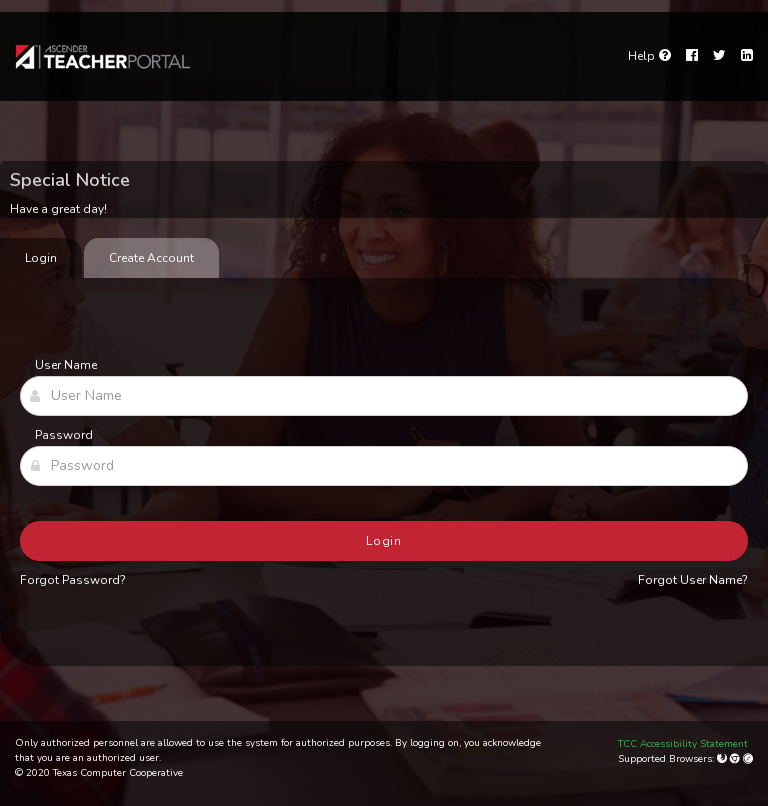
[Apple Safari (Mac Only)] (748, 759)
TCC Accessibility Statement (683, 744)
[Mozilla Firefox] (723, 759)
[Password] (384, 466)
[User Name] (384, 396)
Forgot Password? (73, 580)
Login (384, 541)
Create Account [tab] (151, 258)
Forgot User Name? (693, 580)
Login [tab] (41, 258)
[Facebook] (692, 56)
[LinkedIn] (747, 56)
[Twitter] (719, 56)
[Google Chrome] (736, 759)
